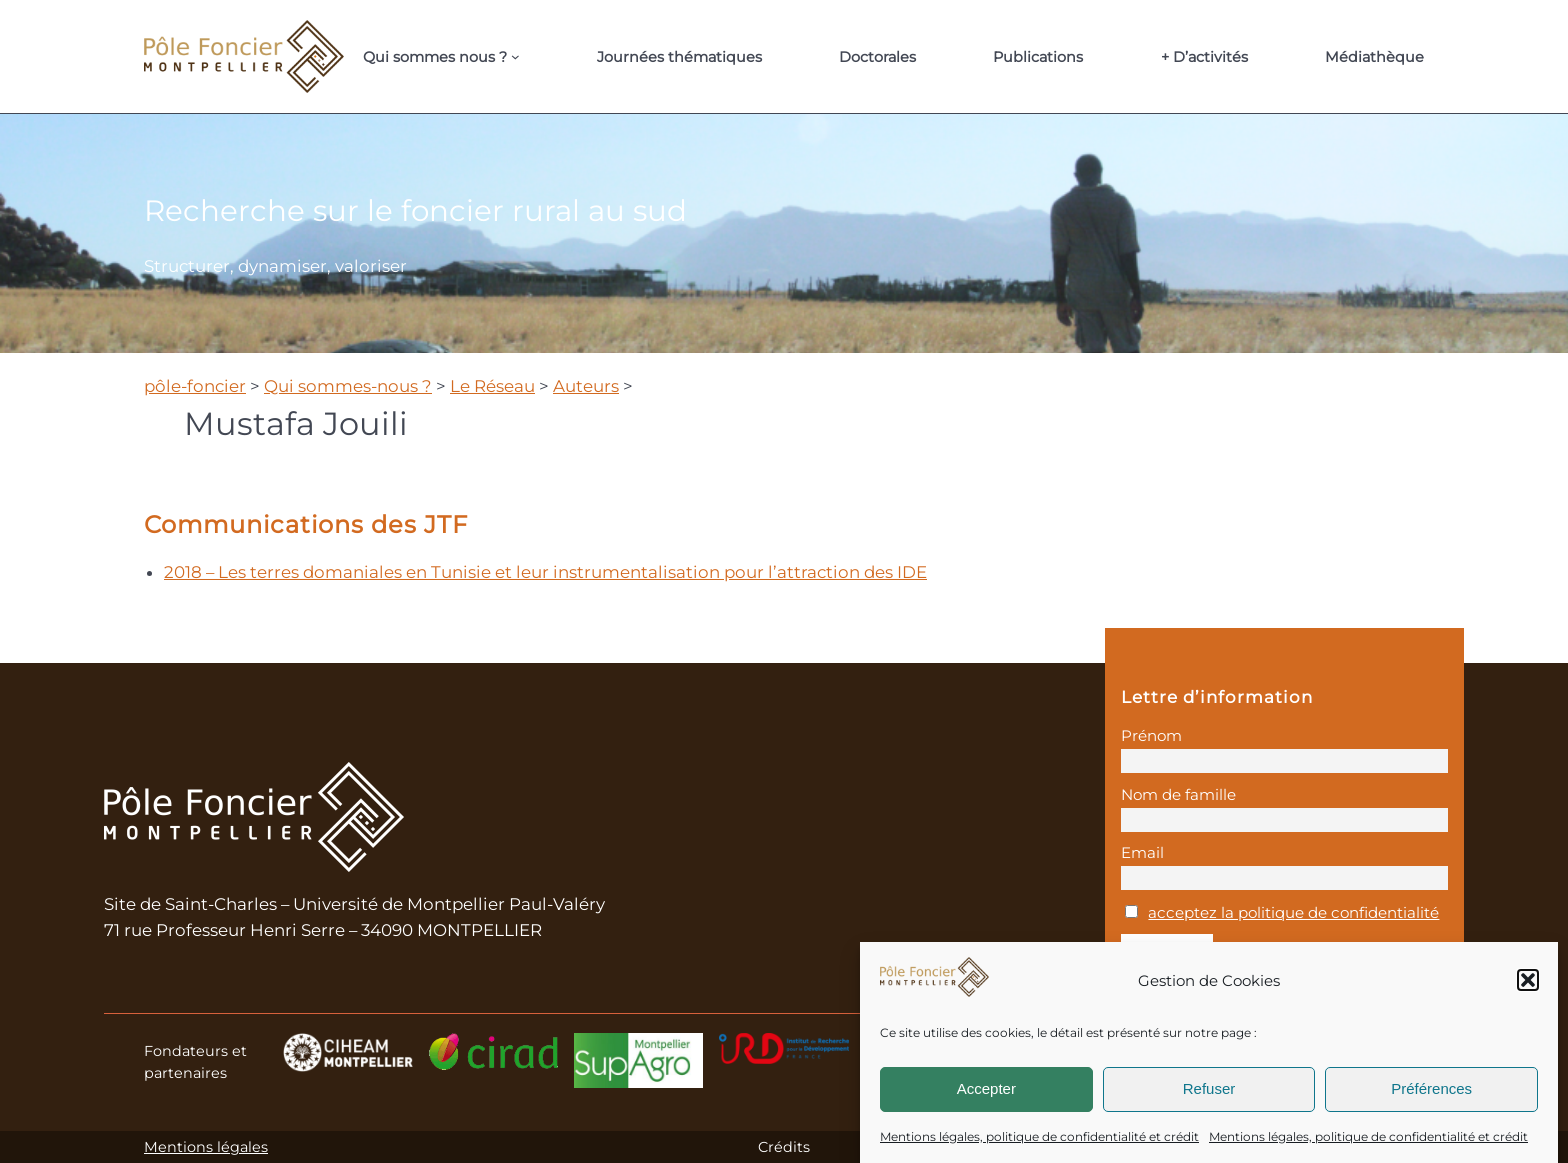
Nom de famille (1178, 794)
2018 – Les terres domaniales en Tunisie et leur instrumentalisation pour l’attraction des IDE (545, 572)
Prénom (1151, 735)
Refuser (1209, 1088)
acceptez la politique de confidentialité (1293, 912)
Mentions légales (206, 1147)
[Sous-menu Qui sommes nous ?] (515, 56)
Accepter (986, 1088)
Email (1142, 852)
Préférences (1431, 1088)
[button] (1528, 980)
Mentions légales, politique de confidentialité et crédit (1039, 1136)
